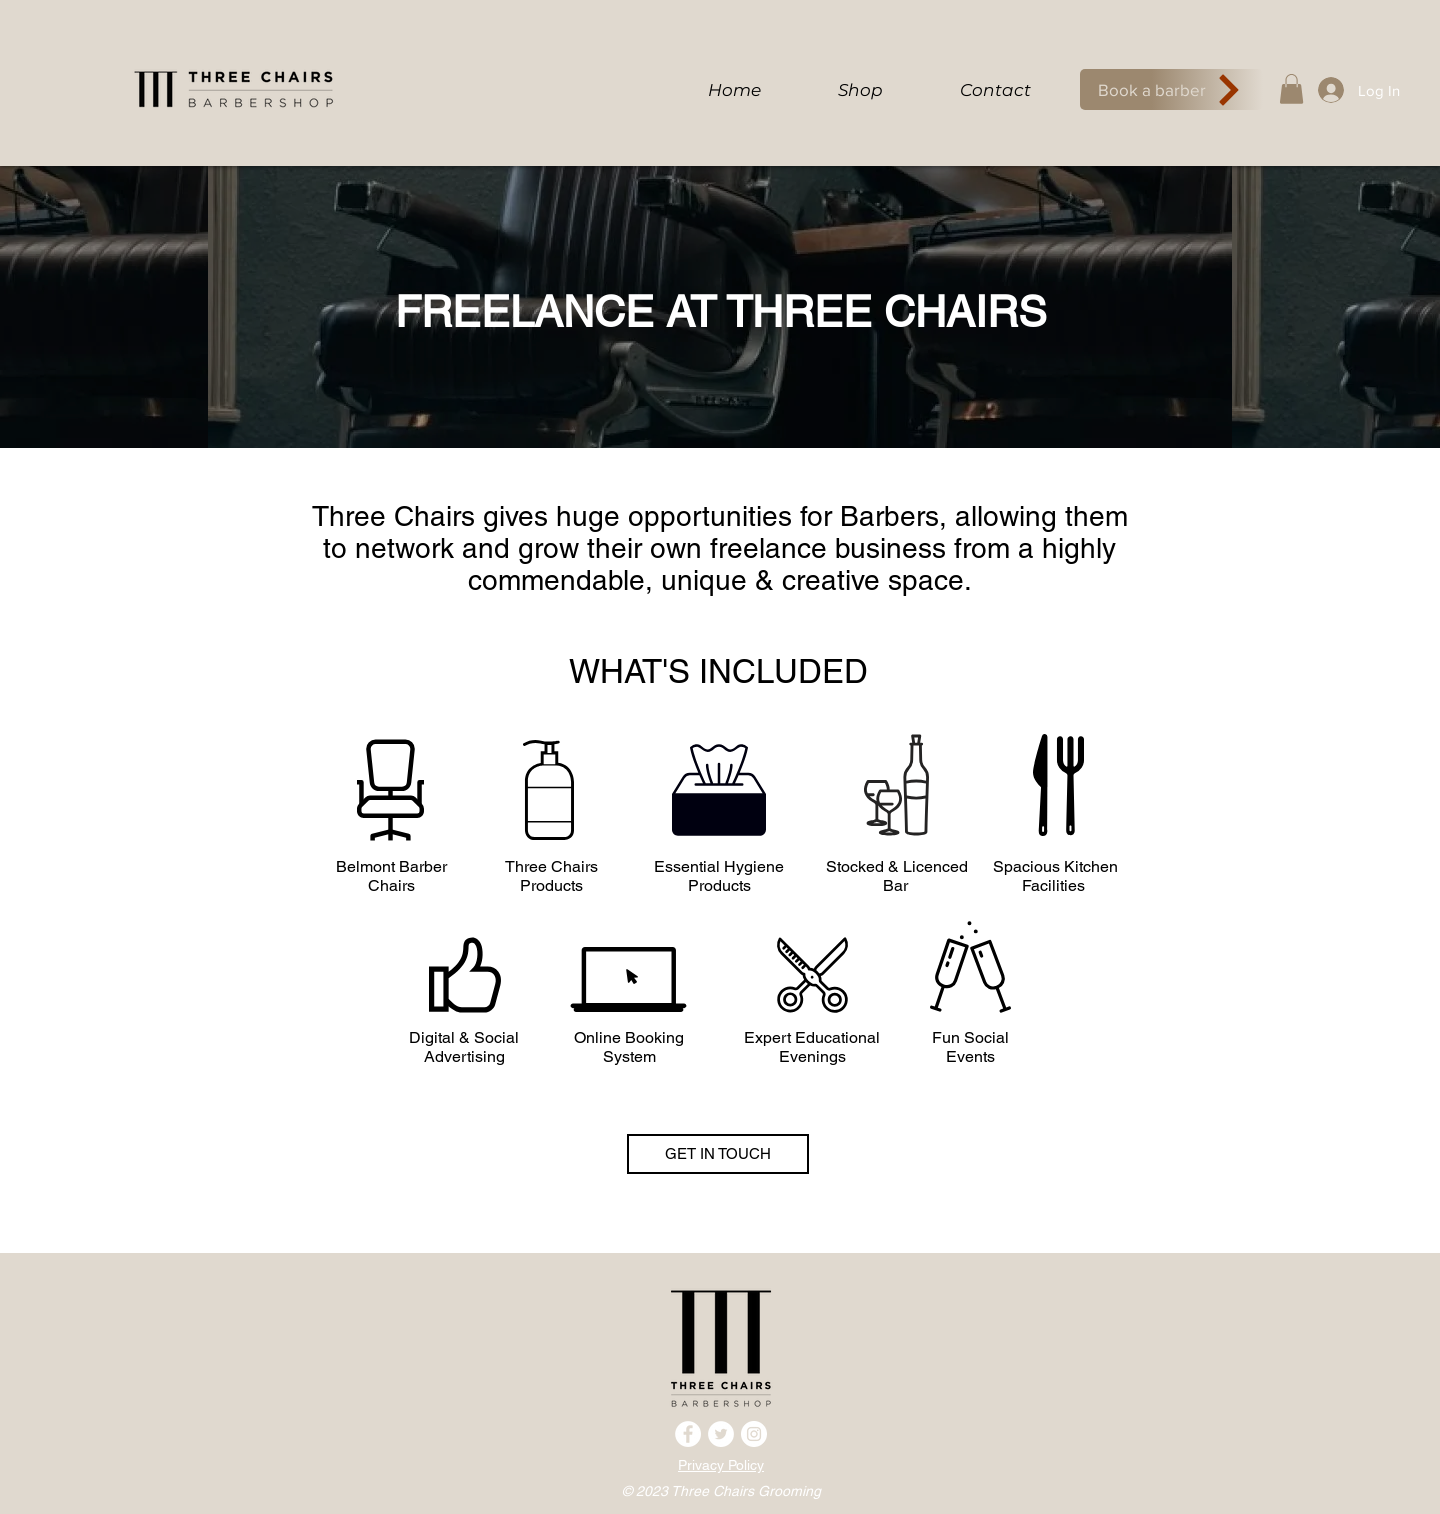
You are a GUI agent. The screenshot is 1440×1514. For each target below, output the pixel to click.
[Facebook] (688, 1434)
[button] (1291, 89)
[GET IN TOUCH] (718, 1154)
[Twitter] (721, 1434)
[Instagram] (754, 1434)
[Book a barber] (1171, 89)
